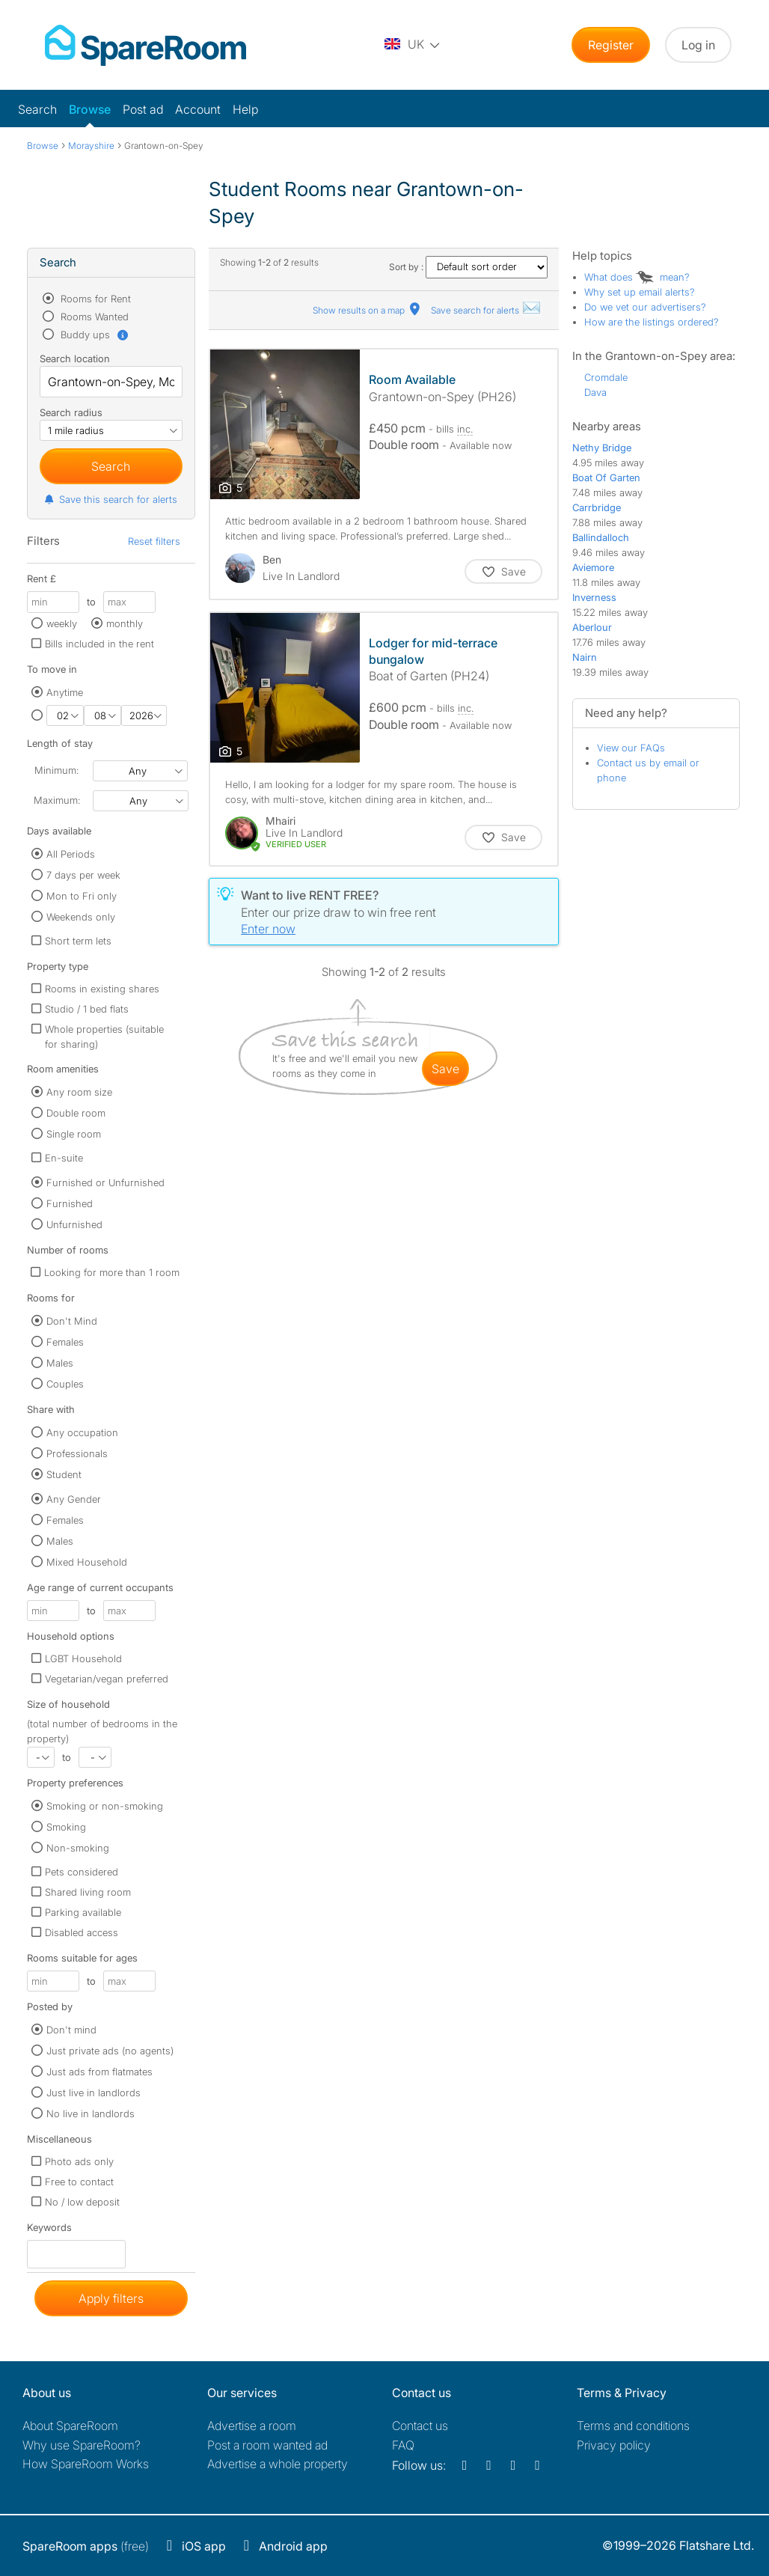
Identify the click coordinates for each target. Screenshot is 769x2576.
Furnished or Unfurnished (105, 1182)
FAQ (403, 2445)
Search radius (71, 412)
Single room (73, 1134)
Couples (65, 1384)
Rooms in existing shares (102, 989)
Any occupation (82, 1432)
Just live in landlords (93, 2093)
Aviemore (593, 567)
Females (65, 1342)
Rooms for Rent (94, 299)
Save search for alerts (486, 310)
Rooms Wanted (93, 317)
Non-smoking (77, 1848)
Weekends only (80, 917)
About (70, 2425)
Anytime (64, 692)
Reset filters (154, 541)
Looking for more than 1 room (112, 1272)
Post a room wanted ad (267, 2445)
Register (611, 44)
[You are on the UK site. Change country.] (413, 44)
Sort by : (468, 266)
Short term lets (78, 941)
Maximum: (57, 800)
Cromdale (606, 377)
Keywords (49, 2230)
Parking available (83, 1912)
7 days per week (83, 875)
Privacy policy (614, 2445)
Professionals (77, 1453)
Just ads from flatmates (99, 2072)
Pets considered (81, 1872)
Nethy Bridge (601, 448)
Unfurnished (74, 1224)
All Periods (70, 854)
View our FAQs (631, 748)
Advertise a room (251, 2425)
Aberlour (592, 627)
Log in (698, 44)
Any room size (79, 1092)
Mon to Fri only (81, 896)
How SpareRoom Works (85, 2463)
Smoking (66, 1827)
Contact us (420, 2425)
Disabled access (81, 1932)
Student (64, 1474)
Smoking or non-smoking (104, 1806)
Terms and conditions (633, 2425)
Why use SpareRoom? (81, 2445)
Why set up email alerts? (639, 292)
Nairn (584, 657)
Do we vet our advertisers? (645, 307)
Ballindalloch (600, 537)
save (445, 1068)
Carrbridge (596, 507)
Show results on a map (368, 310)
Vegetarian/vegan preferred (106, 1679)
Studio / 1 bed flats (87, 1009)
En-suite (64, 1158)
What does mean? (637, 277)
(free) (85, 2546)
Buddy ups (93, 335)
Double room (75, 1113)
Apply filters (111, 2298)
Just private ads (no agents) (110, 2051)
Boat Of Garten (606, 477)
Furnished (69, 1203)
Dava (595, 392)
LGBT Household (83, 1658)
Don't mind (71, 2030)
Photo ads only (79, 2161)
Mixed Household (86, 1562)
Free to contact (79, 2182)
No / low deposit (82, 2202)
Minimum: (56, 770)
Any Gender (73, 1499)
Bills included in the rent (99, 644)
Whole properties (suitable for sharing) (104, 1036)
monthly (124, 623)
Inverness (594, 597)
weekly (61, 623)
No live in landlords (90, 2113)
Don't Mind (71, 1321)
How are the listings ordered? (651, 322)
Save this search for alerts (110, 499)
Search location (75, 358)
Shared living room (88, 1892)
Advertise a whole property (277, 2463)
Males (59, 1363)
